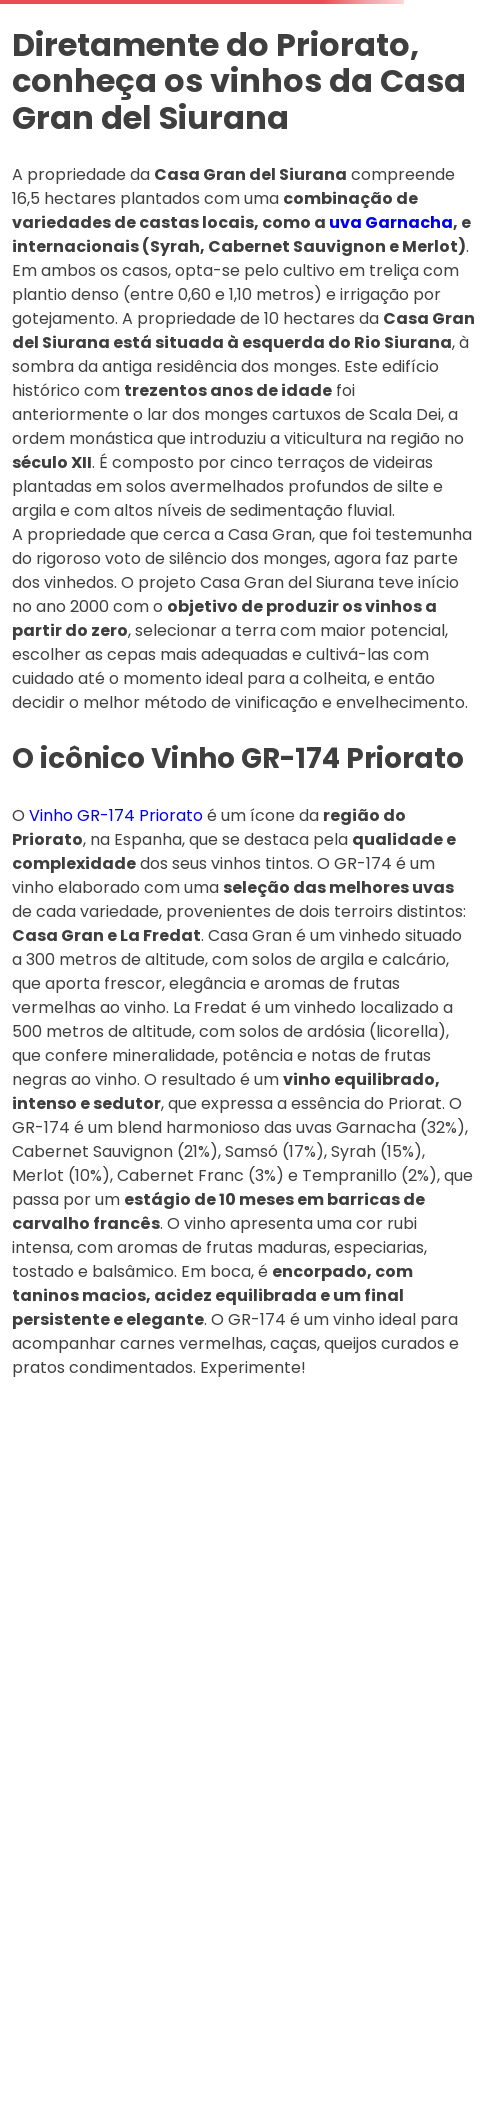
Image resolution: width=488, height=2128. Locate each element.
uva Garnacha (391, 222)
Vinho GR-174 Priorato (116, 815)
